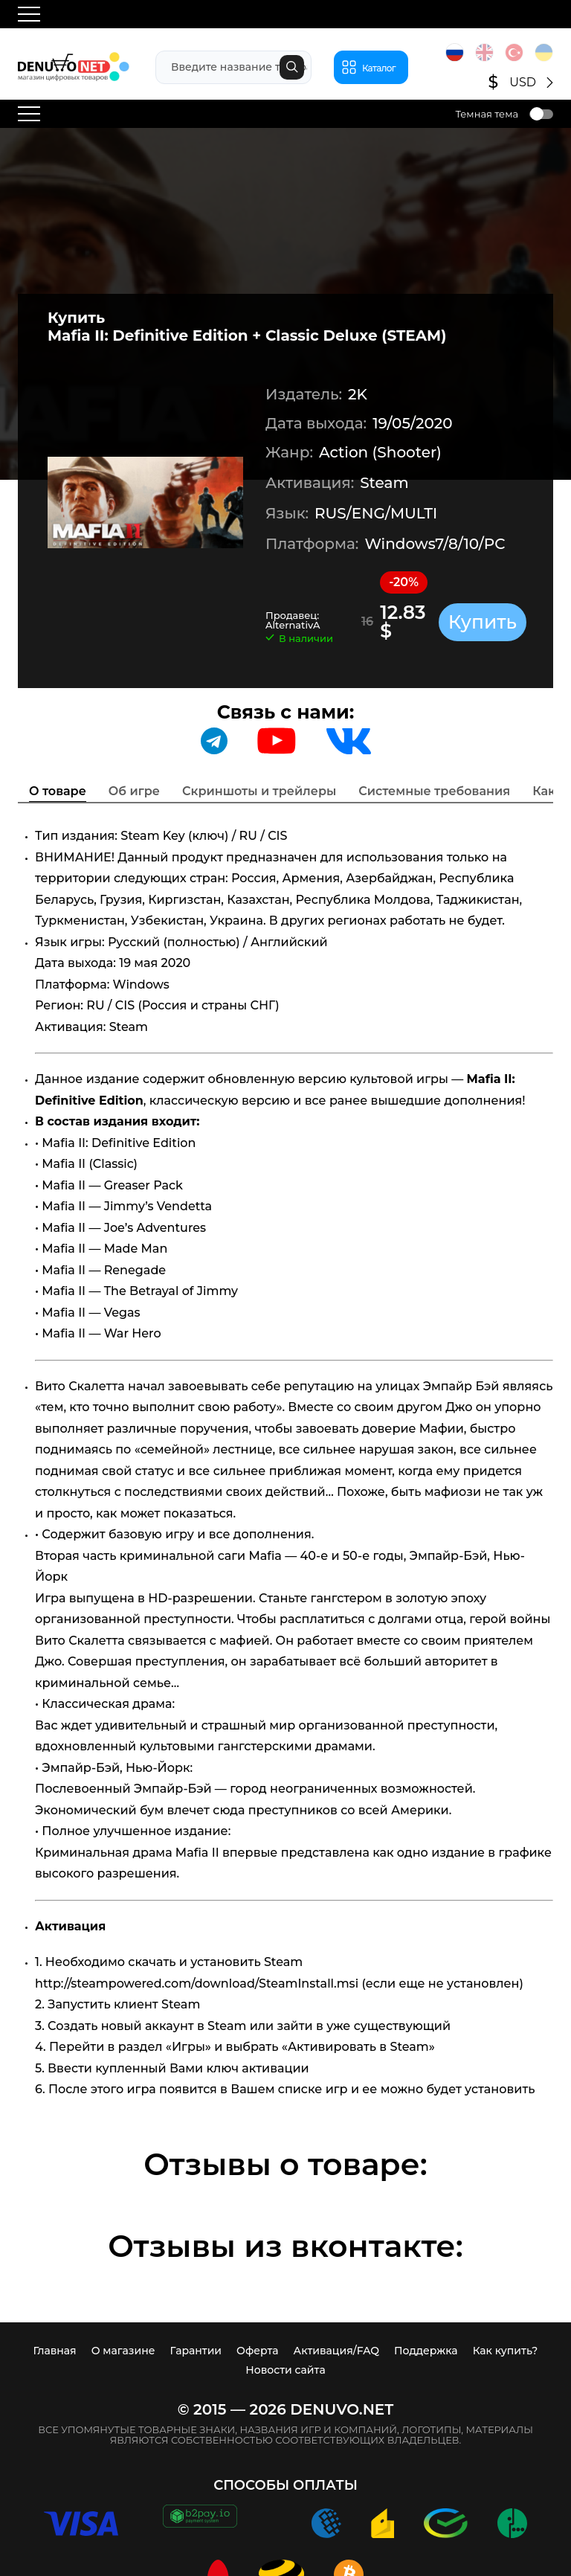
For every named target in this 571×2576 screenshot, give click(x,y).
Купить (482, 622)
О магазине (123, 2350)
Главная (55, 2350)
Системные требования (434, 791)
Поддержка (426, 2350)
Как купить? (505, 2350)
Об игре (134, 791)
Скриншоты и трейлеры (259, 791)
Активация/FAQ (337, 2350)
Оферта (257, 2350)
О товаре (57, 791)
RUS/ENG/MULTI (375, 513)
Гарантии (196, 2350)
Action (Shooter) (380, 452)
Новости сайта (285, 2370)
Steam (384, 483)
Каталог (379, 68)
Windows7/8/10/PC (434, 544)
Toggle (541, 114)
